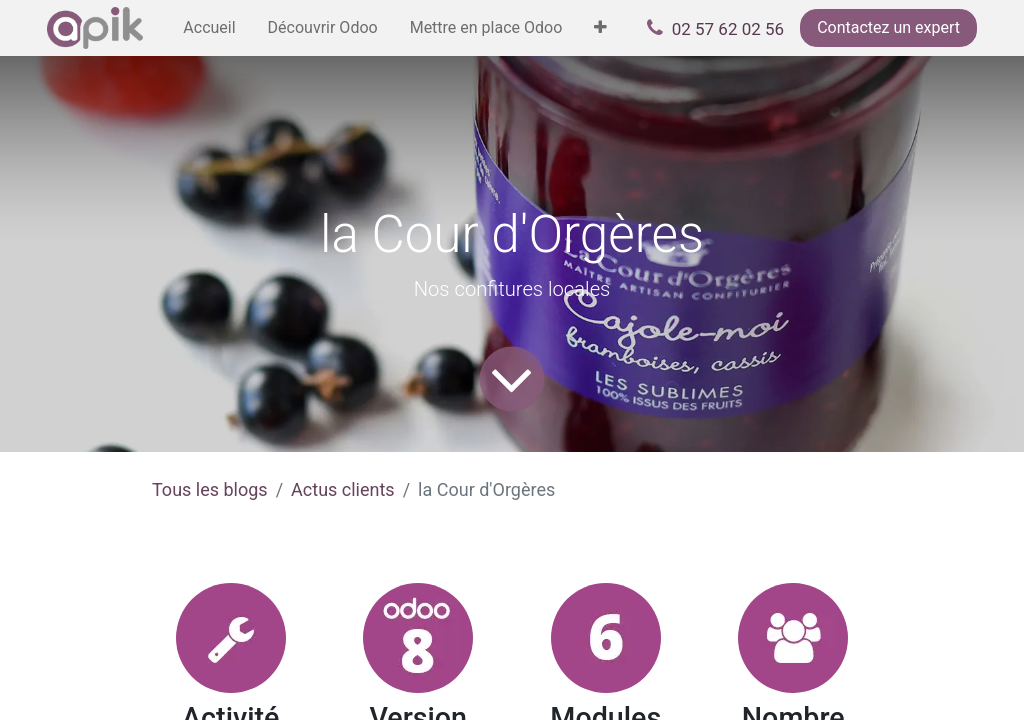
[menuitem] (209, 28)
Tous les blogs (210, 489)
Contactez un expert (888, 27)
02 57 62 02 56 (728, 29)
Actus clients (343, 489)
